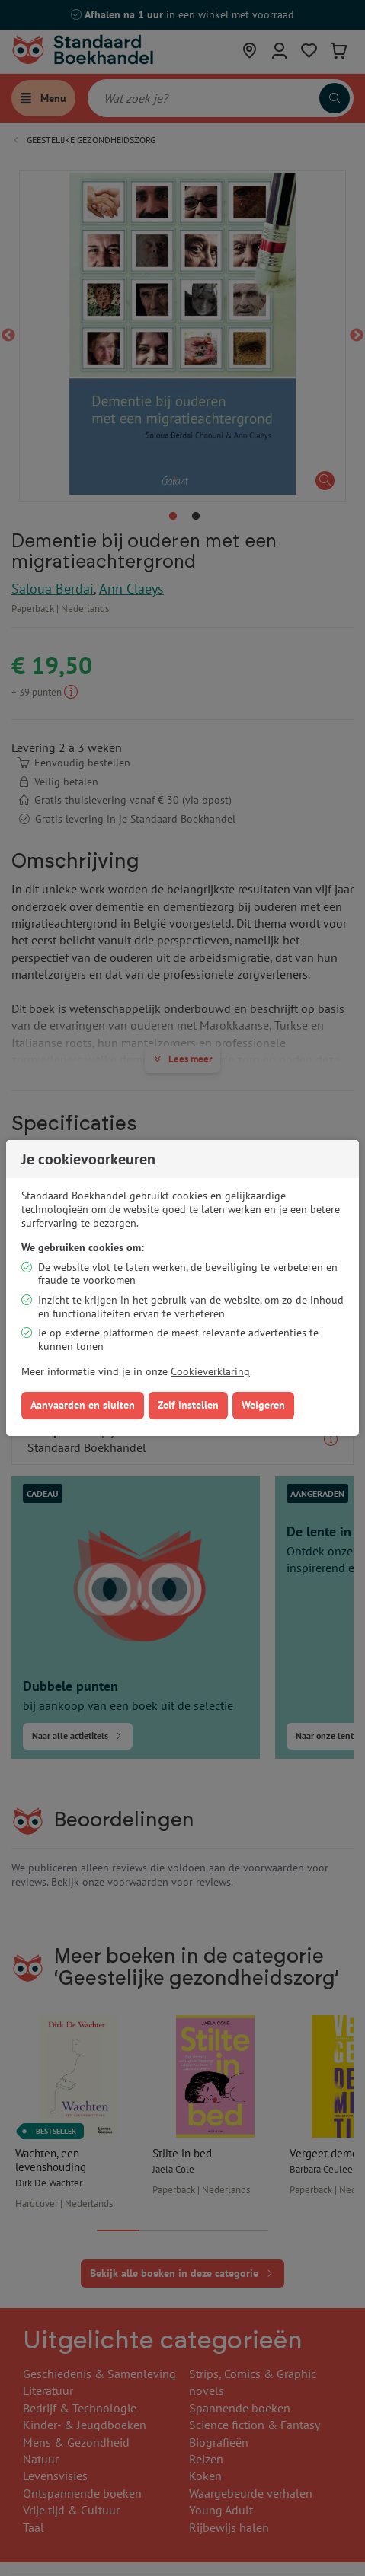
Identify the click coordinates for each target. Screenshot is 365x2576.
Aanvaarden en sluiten (82, 1405)
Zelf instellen (188, 1405)
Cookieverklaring (210, 1371)
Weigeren (263, 1405)
